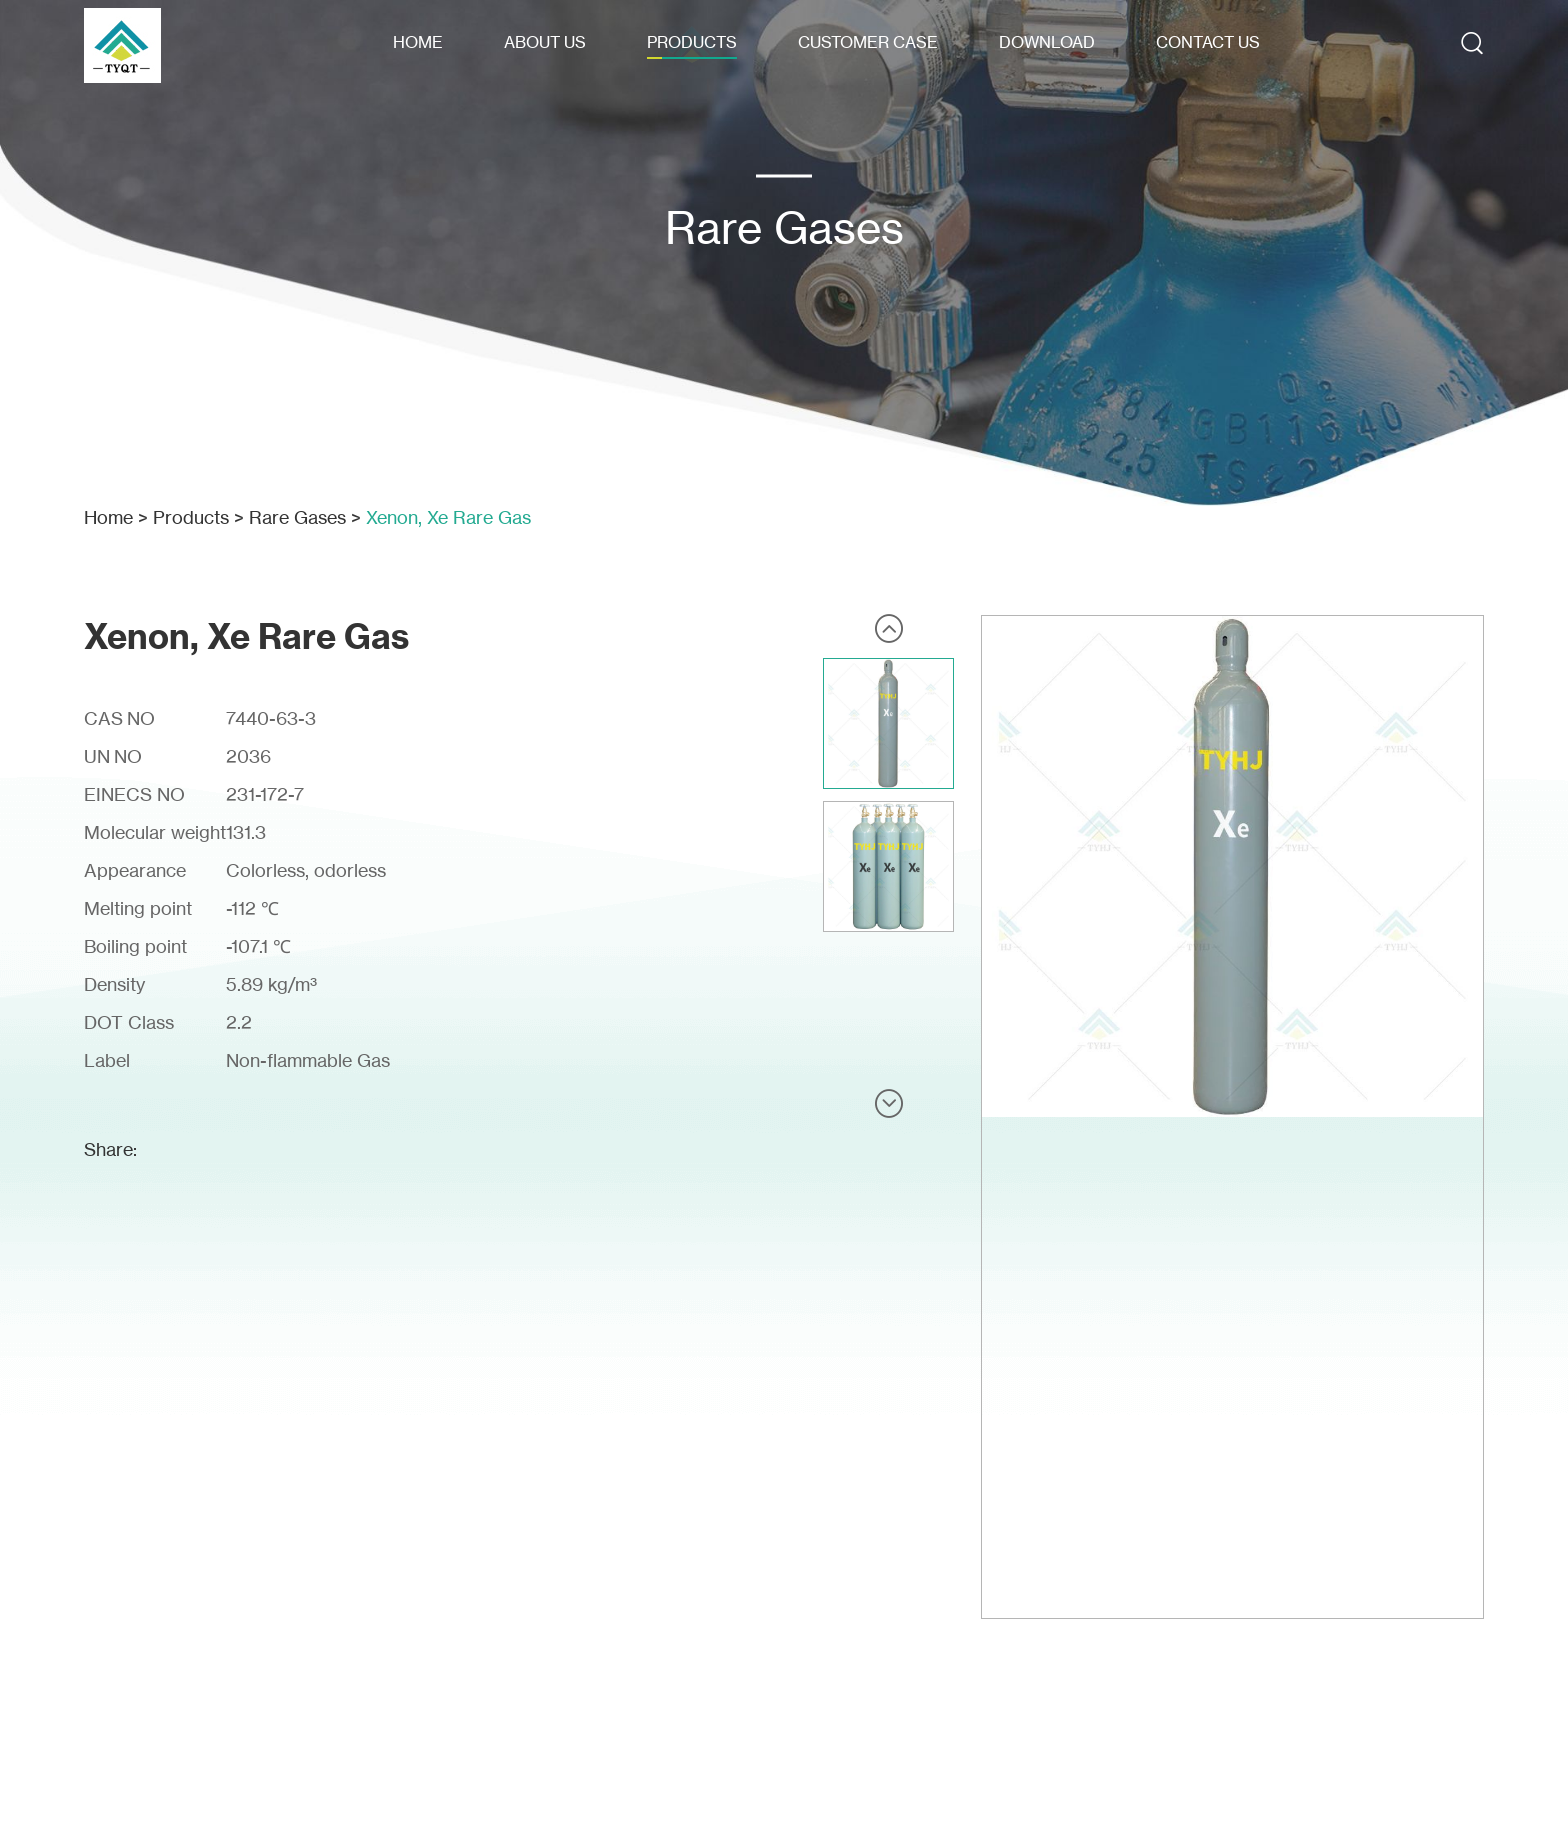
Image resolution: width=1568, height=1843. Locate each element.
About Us (545, 42)
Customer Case (868, 42)
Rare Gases (297, 517)
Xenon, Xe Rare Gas (448, 517)
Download (1047, 42)
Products (692, 42)
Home (418, 42)
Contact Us (1208, 42)
